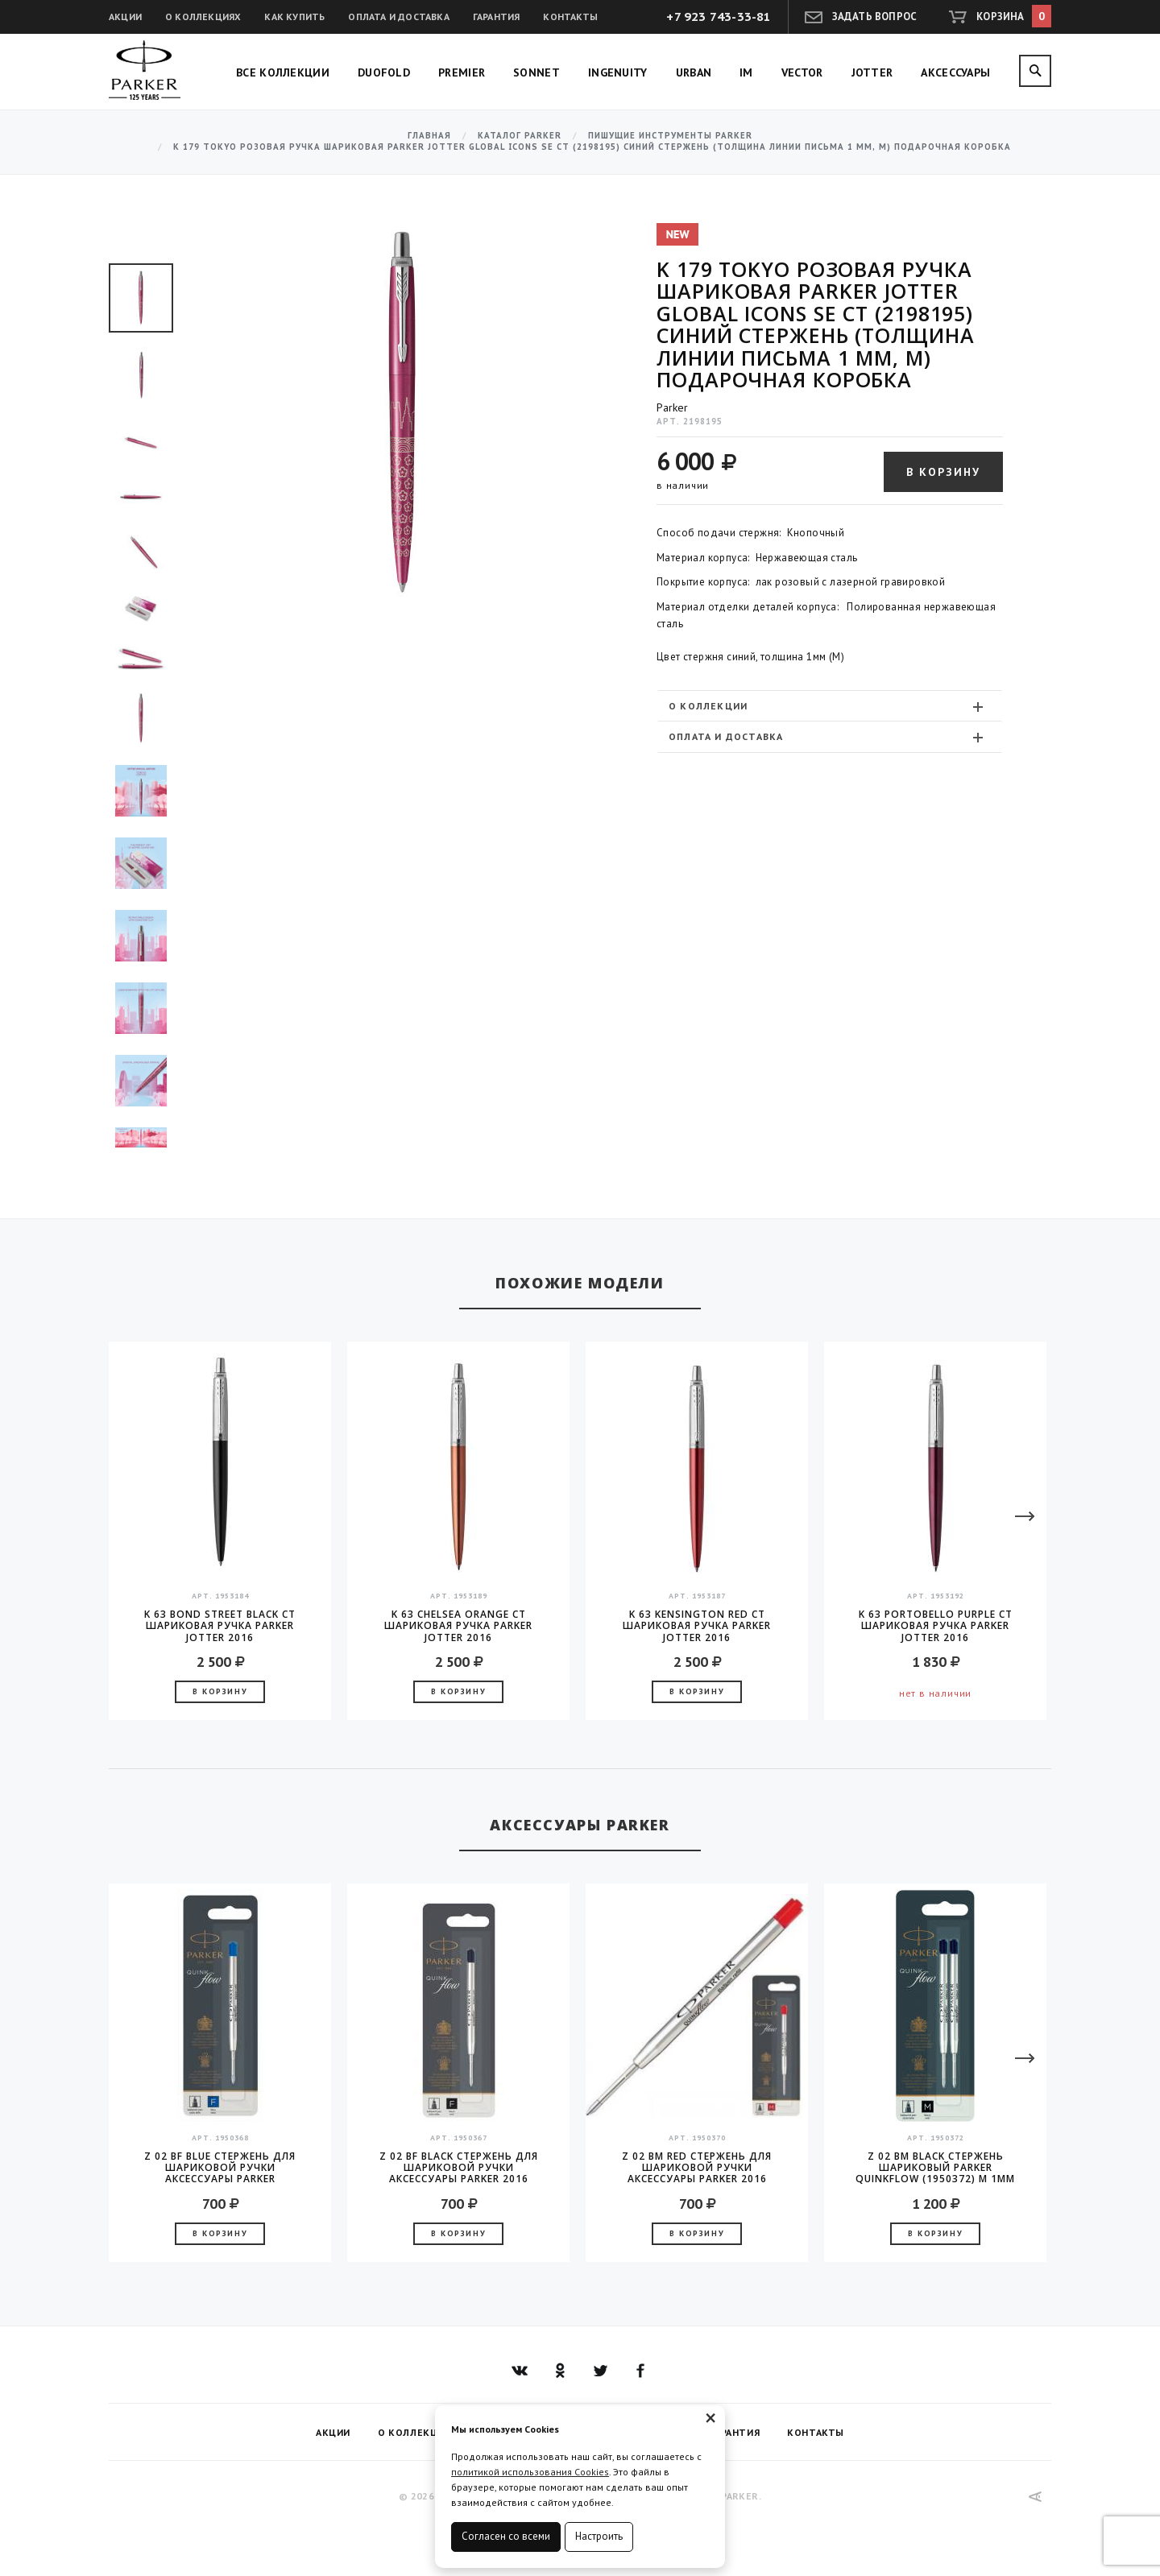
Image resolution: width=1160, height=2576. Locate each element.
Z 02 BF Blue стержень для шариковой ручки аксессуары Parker (220, 2168)
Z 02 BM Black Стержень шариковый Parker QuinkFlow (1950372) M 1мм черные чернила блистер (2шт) (935, 2168)
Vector (802, 72)
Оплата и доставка (398, 16)
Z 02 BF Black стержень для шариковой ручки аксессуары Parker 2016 (458, 2168)
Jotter (872, 72)
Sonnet (536, 72)
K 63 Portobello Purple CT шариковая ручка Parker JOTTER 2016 (936, 1626)
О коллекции (828, 706)
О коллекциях (203, 16)
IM (746, 72)
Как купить (294, 16)
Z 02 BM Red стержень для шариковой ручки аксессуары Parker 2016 (697, 2168)
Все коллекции (282, 72)
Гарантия (496, 16)
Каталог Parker (519, 135)
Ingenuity (618, 72)
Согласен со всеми (506, 2536)
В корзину (943, 472)
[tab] (830, 706)
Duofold (384, 72)
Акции (125, 16)
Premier (461, 72)
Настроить (599, 2536)
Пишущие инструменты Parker (670, 135)
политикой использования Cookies (530, 2472)
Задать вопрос (875, 16)
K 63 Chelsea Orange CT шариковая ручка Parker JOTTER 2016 (458, 1626)
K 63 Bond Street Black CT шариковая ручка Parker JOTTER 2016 (220, 1626)
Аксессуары (955, 72)
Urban (694, 72)
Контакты (570, 16)
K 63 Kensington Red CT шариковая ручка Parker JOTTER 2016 (697, 1626)
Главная (429, 135)
